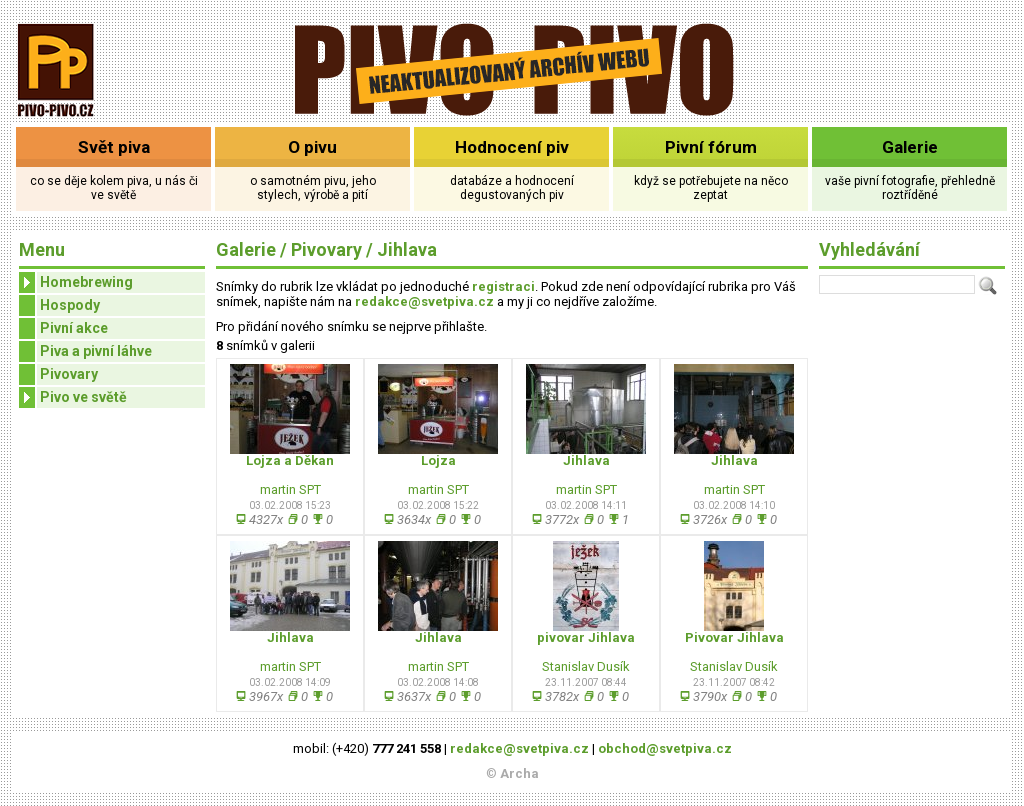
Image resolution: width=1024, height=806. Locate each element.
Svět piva (114, 147)
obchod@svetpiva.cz (665, 748)
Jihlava (407, 249)
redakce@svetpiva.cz (424, 301)
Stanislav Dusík (586, 666)
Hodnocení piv (512, 147)
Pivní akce (74, 328)
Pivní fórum (711, 147)
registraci (503, 286)
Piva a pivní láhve (96, 351)
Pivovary (69, 374)
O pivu (312, 147)
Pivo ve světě (73, 397)
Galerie (910, 147)
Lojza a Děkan (290, 460)
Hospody (70, 305)
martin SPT (290, 489)
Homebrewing (76, 282)
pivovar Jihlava (586, 637)
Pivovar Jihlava (734, 637)
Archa (519, 773)
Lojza (438, 460)
